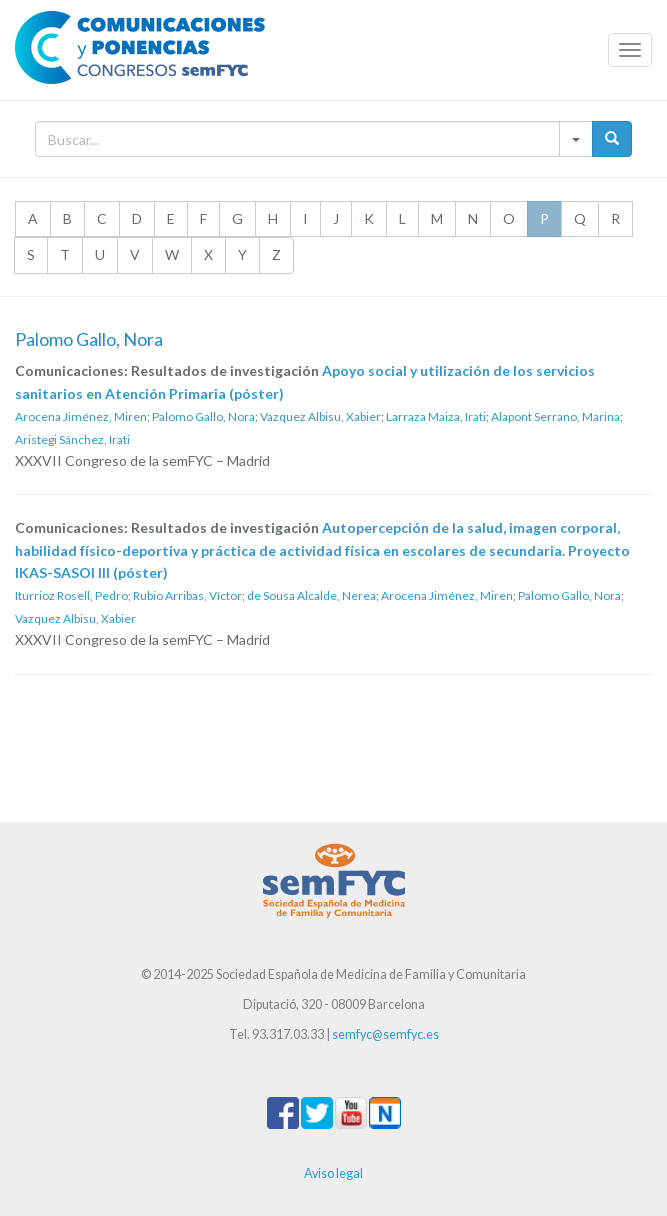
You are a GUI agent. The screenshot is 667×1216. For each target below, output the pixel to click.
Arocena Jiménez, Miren (81, 416)
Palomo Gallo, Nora (203, 416)
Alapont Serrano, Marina (555, 416)
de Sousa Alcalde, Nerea (311, 595)
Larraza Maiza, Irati (436, 416)
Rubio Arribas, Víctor (187, 595)
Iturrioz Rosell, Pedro (71, 595)
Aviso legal (333, 1173)
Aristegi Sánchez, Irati (72, 439)
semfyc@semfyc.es (385, 1034)
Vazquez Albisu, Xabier (320, 416)
